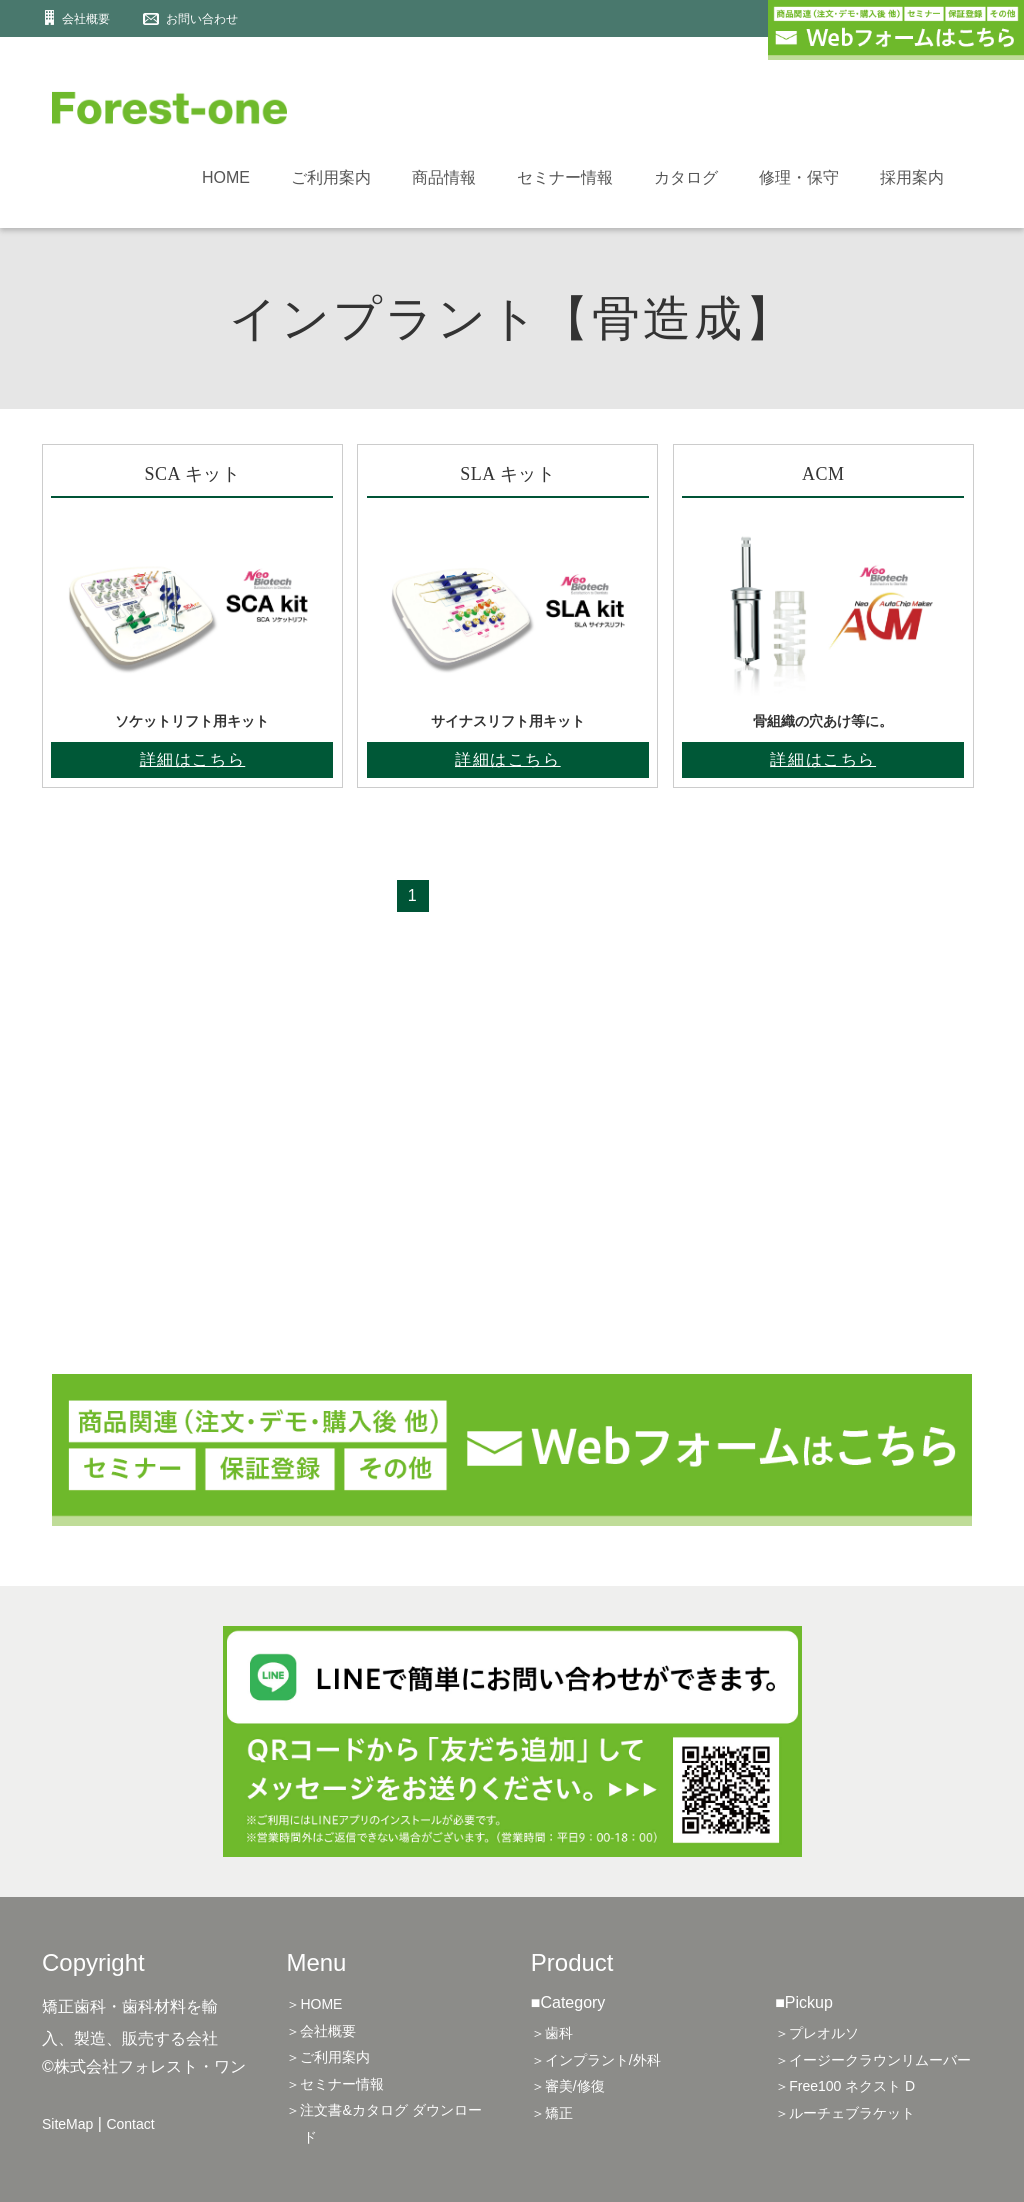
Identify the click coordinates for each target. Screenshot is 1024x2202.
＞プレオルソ (817, 2033)
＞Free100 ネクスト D (845, 2086)
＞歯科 (552, 2033)
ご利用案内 (331, 177)
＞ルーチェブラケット (845, 2113)
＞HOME (314, 2004)
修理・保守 (799, 177)
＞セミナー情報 (335, 2084)
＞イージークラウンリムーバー (873, 2060)
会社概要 (86, 19)
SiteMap (67, 2124)
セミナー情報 (565, 177)
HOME (226, 177)
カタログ (686, 177)
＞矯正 (552, 2113)
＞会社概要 (321, 2031)
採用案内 (912, 177)
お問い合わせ (202, 19)
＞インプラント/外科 (596, 2060)
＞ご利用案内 (328, 2057)
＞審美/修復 (568, 2086)
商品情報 (444, 177)
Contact (130, 2124)
